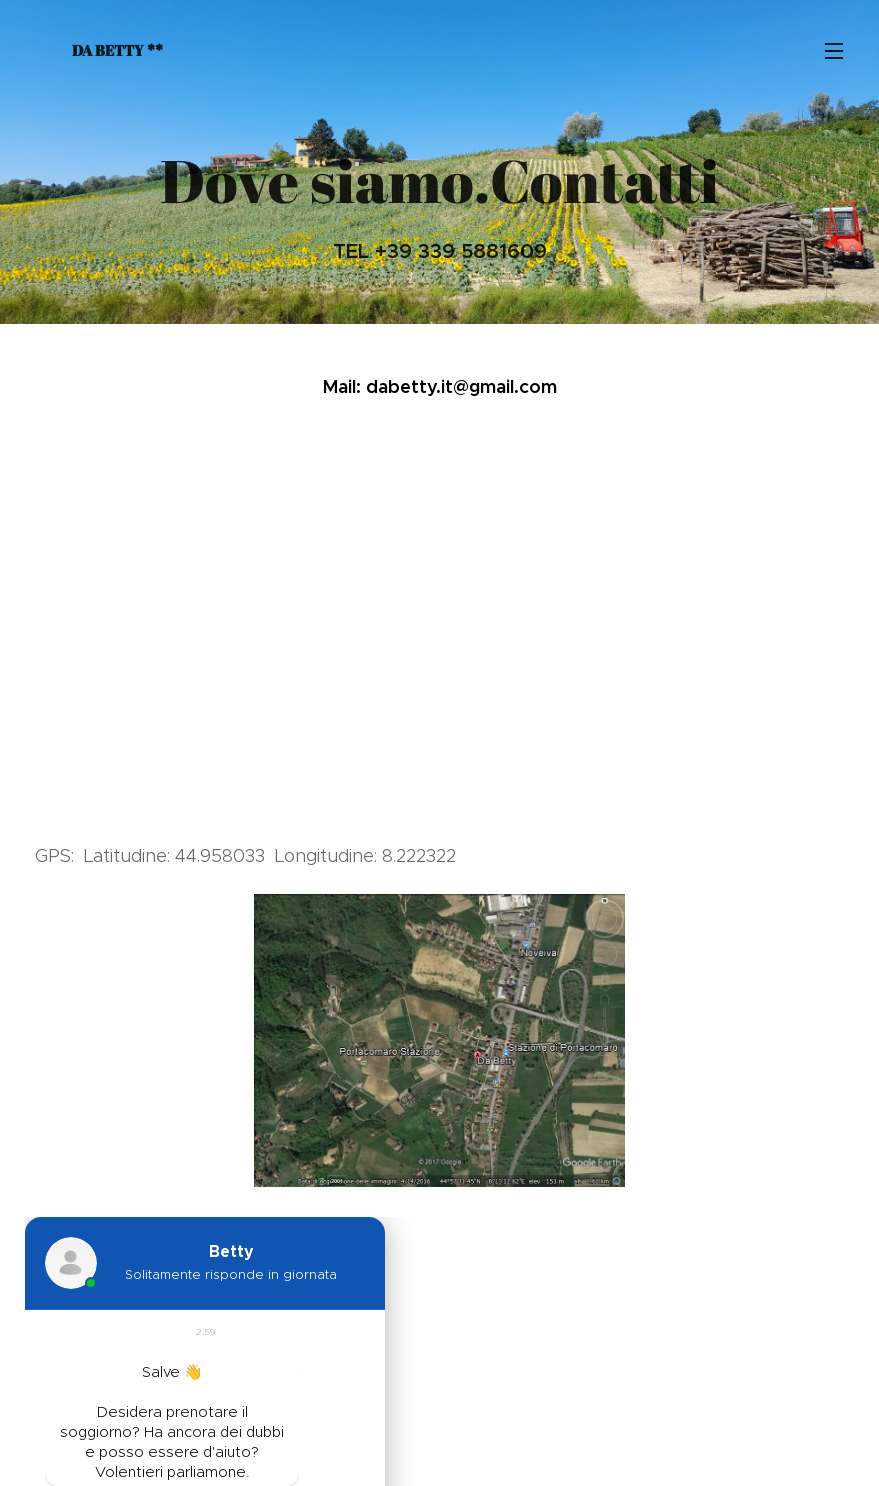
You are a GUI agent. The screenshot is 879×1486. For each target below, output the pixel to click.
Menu (834, 51)
